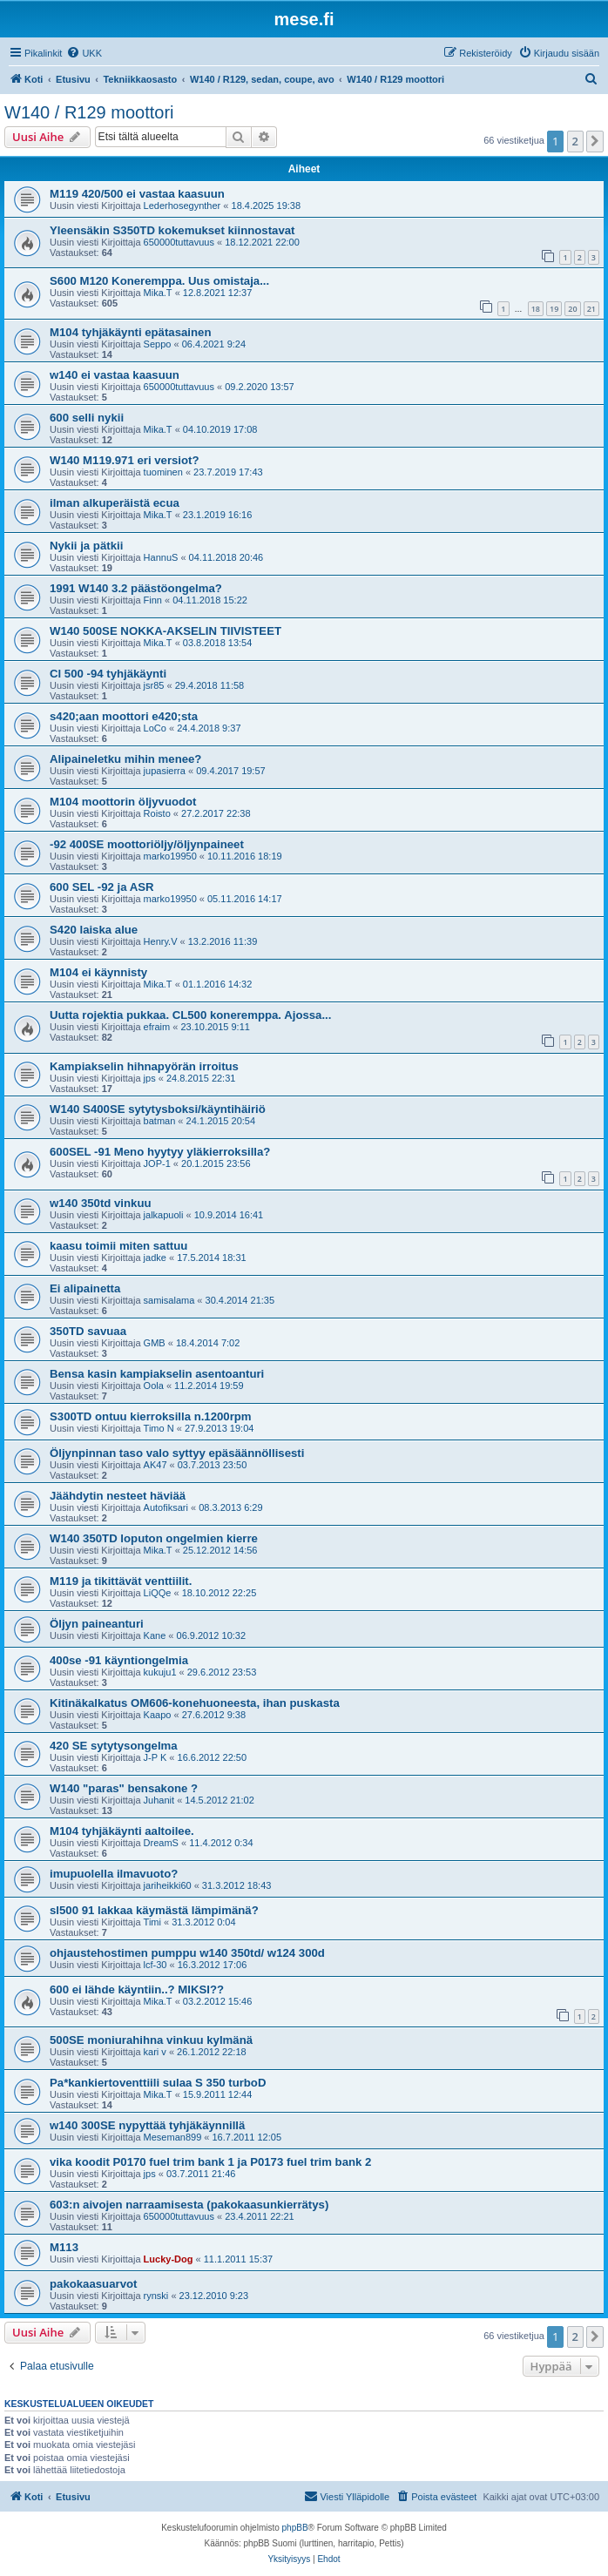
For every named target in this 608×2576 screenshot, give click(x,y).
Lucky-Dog (168, 2259)
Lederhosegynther (182, 205)
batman (160, 1121)
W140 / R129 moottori (89, 112)
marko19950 (170, 856)
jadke (155, 1257)
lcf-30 (155, 1964)
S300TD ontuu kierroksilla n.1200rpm (151, 1416)
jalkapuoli (164, 1215)
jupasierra (165, 770)
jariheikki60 (168, 1885)
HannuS (161, 557)
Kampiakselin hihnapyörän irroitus (144, 1066)
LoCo (155, 728)
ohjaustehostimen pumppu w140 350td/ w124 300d (187, 1952)
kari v (155, 2052)
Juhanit (159, 1800)
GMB (155, 1343)
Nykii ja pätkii (86, 545)
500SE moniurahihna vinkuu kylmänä (151, 2040)
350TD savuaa (88, 1331)
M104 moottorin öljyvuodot (123, 801)
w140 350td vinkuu (101, 1203)
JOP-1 (157, 1163)
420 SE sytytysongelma (114, 1745)
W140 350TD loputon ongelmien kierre (154, 1538)
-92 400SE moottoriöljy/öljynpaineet (147, 844)
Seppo (158, 344)
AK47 (155, 1465)
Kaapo (158, 1714)
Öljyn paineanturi (97, 1623)
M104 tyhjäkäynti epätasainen (130, 332)
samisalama (169, 1300)
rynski (156, 2295)
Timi (152, 1922)
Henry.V (161, 941)
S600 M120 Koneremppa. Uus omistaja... (159, 280)
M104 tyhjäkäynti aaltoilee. (122, 1831)
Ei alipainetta (85, 1288)
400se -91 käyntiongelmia (119, 1660)
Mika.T (158, 292)
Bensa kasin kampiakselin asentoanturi (157, 1373)
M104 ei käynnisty (98, 972)
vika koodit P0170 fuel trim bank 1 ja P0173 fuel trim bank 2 (210, 2161)
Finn (153, 600)
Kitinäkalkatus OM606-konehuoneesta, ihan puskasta (195, 1702)
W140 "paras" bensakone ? (124, 1788)
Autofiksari (166, 1507)
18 (535, 308)
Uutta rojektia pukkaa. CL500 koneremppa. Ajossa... (190, 1015)
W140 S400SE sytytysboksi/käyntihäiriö (158, 1109)
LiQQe (158, 1593)
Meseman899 (173, 2137)
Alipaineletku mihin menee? (125, 758)
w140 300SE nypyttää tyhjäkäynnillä (147, 2125)
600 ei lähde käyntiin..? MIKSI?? (137, 1989)
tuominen (163, 472)
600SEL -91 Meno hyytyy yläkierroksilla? (160, 1151)
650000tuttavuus (179, 242)
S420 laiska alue (94, 929)
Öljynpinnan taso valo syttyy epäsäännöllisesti (177, 1453)
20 (572, 308)
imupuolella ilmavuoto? (114, 1873)
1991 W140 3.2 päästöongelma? (136, 588)
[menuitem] (84, 53)
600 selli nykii (87, 417)
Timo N (159, 1428)
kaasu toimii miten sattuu (118, 1245)
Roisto (157, 813)
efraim (157, 1027)
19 (554, 308)
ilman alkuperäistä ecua (114, 502)
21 (591, 308)
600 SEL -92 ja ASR (101, 887)
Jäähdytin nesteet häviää (118, 1495)
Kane (155, 1635)
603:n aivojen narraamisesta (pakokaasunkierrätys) (189, 2204)
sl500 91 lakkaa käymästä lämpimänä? (154, 1910)
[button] (595, 141)
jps (150, 1078)
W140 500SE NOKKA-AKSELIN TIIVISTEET (165, 630)
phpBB (295, 2527)
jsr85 (154, 685)
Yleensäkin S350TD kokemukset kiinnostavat (172, 230)
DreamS (161, 1843)
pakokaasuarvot (93, 2283)
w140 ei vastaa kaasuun (114, 374)
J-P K (155, 1757)
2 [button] (575, 141)
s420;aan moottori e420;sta (124, 716)
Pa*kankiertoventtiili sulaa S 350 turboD (158, 2082)
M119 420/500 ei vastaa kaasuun (137, 193)
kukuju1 (160, 1672)
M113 (64, 2247)
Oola (154, 1385)
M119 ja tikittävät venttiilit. (121, 1581)
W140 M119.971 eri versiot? (124, 460)
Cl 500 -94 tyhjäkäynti (108, 673)
